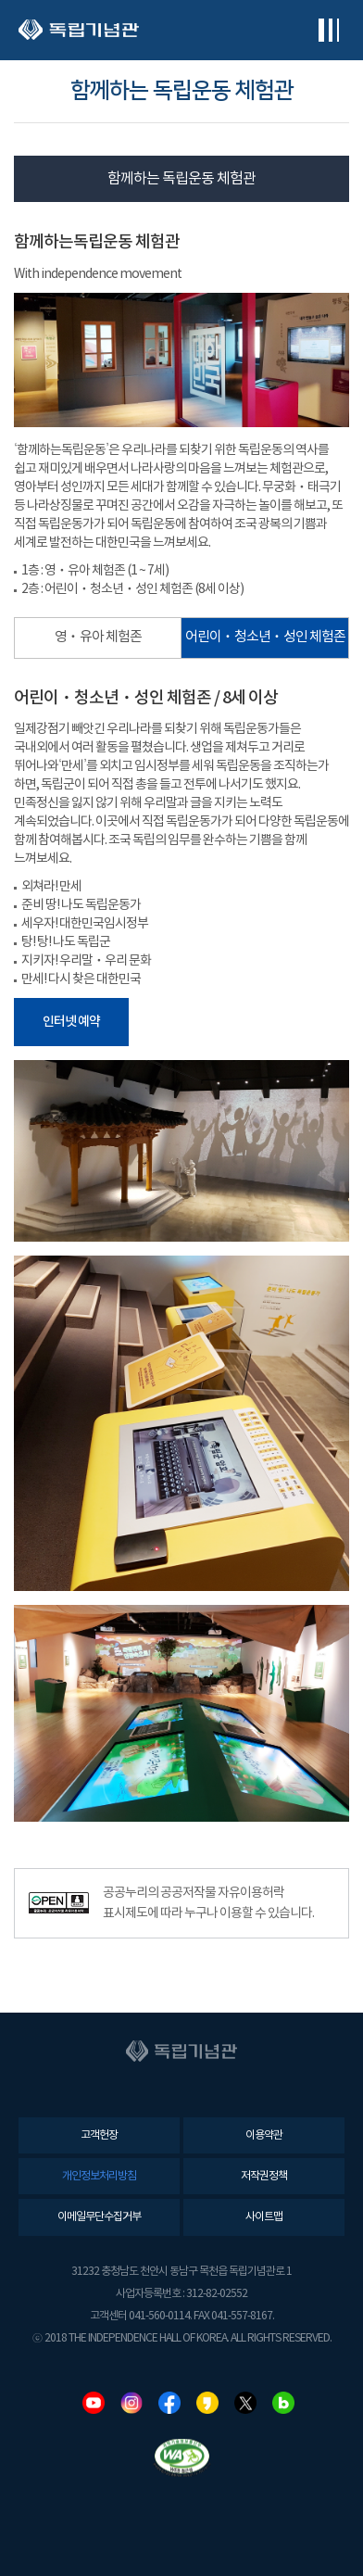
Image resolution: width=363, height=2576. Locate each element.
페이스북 (169, 2403)
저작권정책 (264, 2176)
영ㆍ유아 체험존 (98, 637)
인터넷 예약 (71, 1021)
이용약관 (263, 2135)
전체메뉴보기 (328, 30)
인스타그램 (131, 2403)
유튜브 (93, 2403)
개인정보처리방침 (99, 2176)
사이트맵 (263, 2217)
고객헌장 (99, 2135)
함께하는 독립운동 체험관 (181, 178)
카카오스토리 (207, 2403)
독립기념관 (79, 30)
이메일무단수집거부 (99, 2217)
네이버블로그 (283, 2403)
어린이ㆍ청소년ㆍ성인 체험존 (265, 637)
